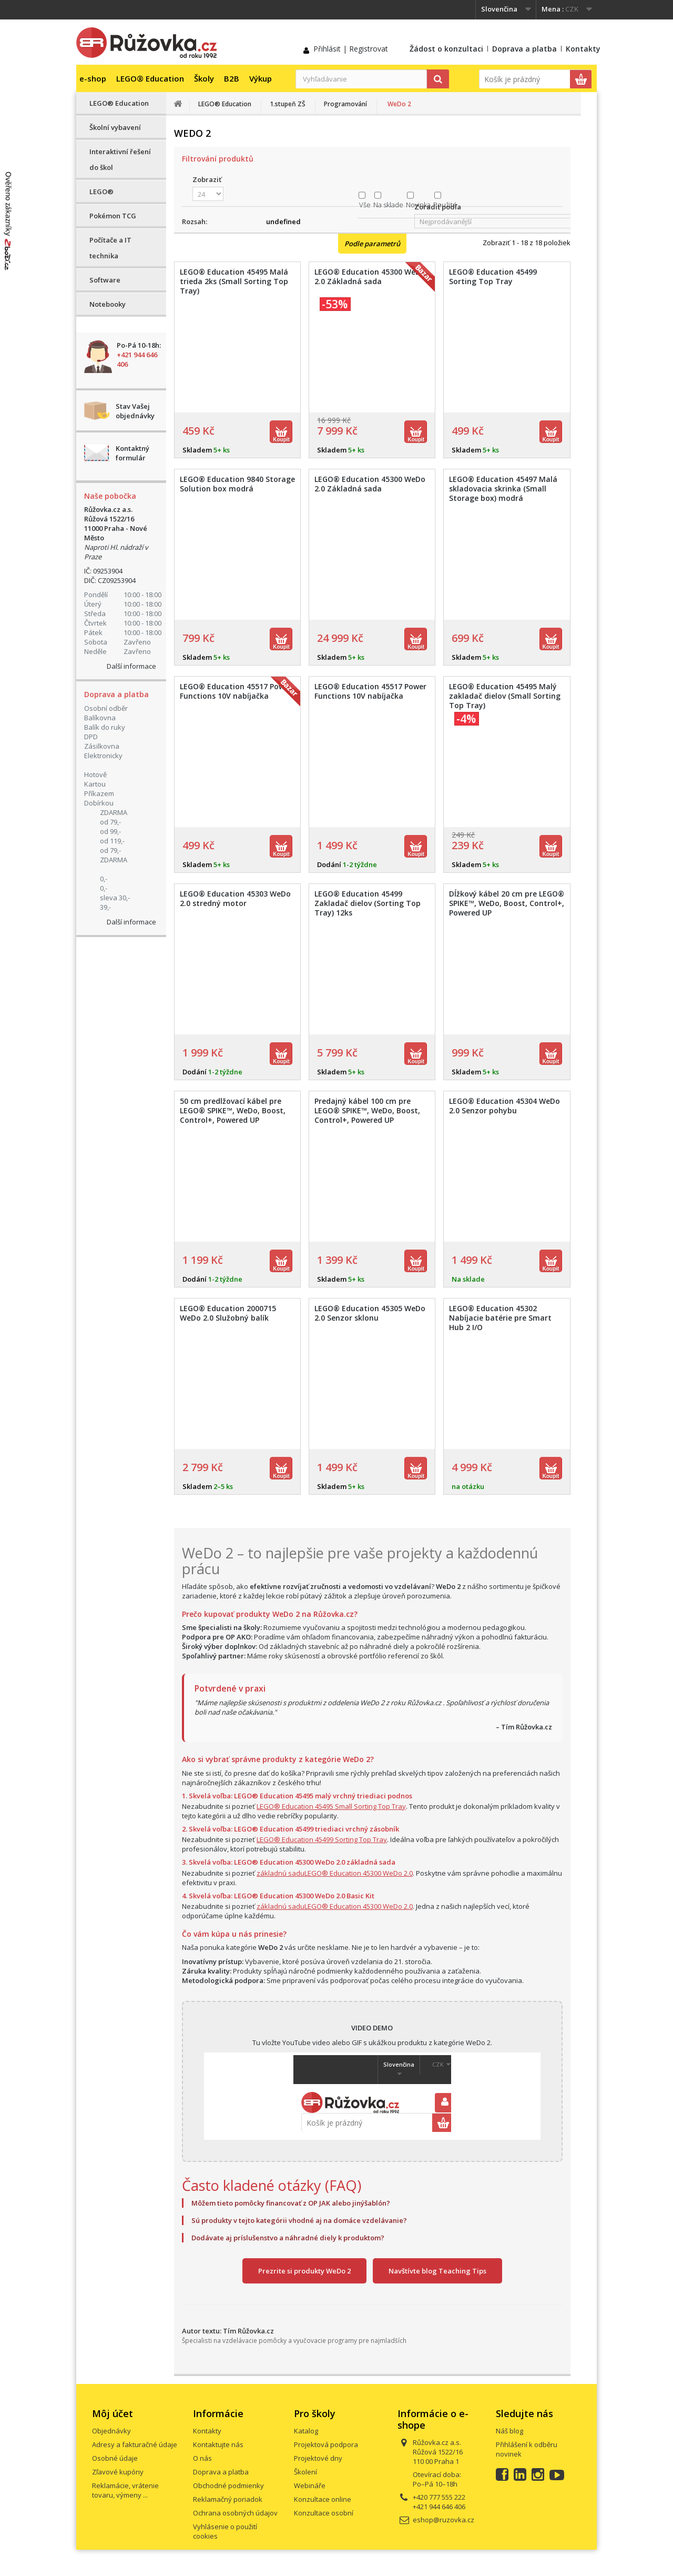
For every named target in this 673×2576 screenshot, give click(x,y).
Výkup (260, 78)
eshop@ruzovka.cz (443, 2519)
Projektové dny (318, 2458)
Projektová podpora (326, 2444)
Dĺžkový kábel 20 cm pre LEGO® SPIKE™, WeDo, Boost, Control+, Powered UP (506, 903)
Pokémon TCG (112, 215)
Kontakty (583, 49)
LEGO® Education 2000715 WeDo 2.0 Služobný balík (228, 1313)
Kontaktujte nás (218, 2444)
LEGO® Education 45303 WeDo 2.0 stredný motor (235, 898)
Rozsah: (194, 221)
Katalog (306, 2431)
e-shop (92, 78)
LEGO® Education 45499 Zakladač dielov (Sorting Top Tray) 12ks (367, 903)
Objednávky (111, 2431)
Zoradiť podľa (437, 207)
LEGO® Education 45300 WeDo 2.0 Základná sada (369, 484)
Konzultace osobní (323, 2513)
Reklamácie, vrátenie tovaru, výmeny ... (125, 2490)
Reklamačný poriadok (227, 2499)
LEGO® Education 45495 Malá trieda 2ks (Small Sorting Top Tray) (234, 281)
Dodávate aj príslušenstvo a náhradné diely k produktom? (287, 2237)
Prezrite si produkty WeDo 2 (304, 2271)
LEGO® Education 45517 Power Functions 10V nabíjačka (370, 691)
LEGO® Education (150, 78)
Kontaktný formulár (132, 453)
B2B (231, 78)
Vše (365, 204)
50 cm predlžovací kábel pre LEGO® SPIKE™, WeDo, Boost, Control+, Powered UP (232, 1110)
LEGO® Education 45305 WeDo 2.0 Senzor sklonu (369, 1313)
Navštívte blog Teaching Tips (437, 2271)
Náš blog (509, 2431)
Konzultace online (322, 2499)
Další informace (131, 666)
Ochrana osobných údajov (235, 2513)
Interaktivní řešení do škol (120, 159)
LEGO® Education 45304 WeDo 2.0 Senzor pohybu (504, 1105)
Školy (204, 78)
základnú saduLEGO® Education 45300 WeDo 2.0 (335, 1873)
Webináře (309, 2485)
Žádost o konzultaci (446, 49)
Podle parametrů (372, 243)
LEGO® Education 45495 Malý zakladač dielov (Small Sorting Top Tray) (504, 696)
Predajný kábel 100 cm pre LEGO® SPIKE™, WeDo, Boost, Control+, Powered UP (367, 1110)
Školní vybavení (115, 127)
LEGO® (101, 191)
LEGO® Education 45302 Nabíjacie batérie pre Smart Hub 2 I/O (500, 1318)
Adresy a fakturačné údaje (134, 2444)
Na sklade (388, 204)
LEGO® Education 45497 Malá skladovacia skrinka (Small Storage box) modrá (503, 489)
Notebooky (107, 304)
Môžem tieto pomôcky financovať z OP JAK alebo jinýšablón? (290, 2203)
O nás (202, 2458)
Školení (305, 2472)
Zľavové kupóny (118, 2472)
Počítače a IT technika (110, 247)
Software (104, 280)
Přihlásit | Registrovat (350, 49)
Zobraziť (206, 179)
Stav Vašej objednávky (135, 410)
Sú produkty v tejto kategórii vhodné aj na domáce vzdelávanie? (299, 2220)
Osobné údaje (115, 2458)
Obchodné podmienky (228, 2485)
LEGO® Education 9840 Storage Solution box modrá (237, 484)
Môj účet (112, 2413)
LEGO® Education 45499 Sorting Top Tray (493, 276)
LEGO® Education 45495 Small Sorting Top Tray (331, 1806)
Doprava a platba (524, 49)
